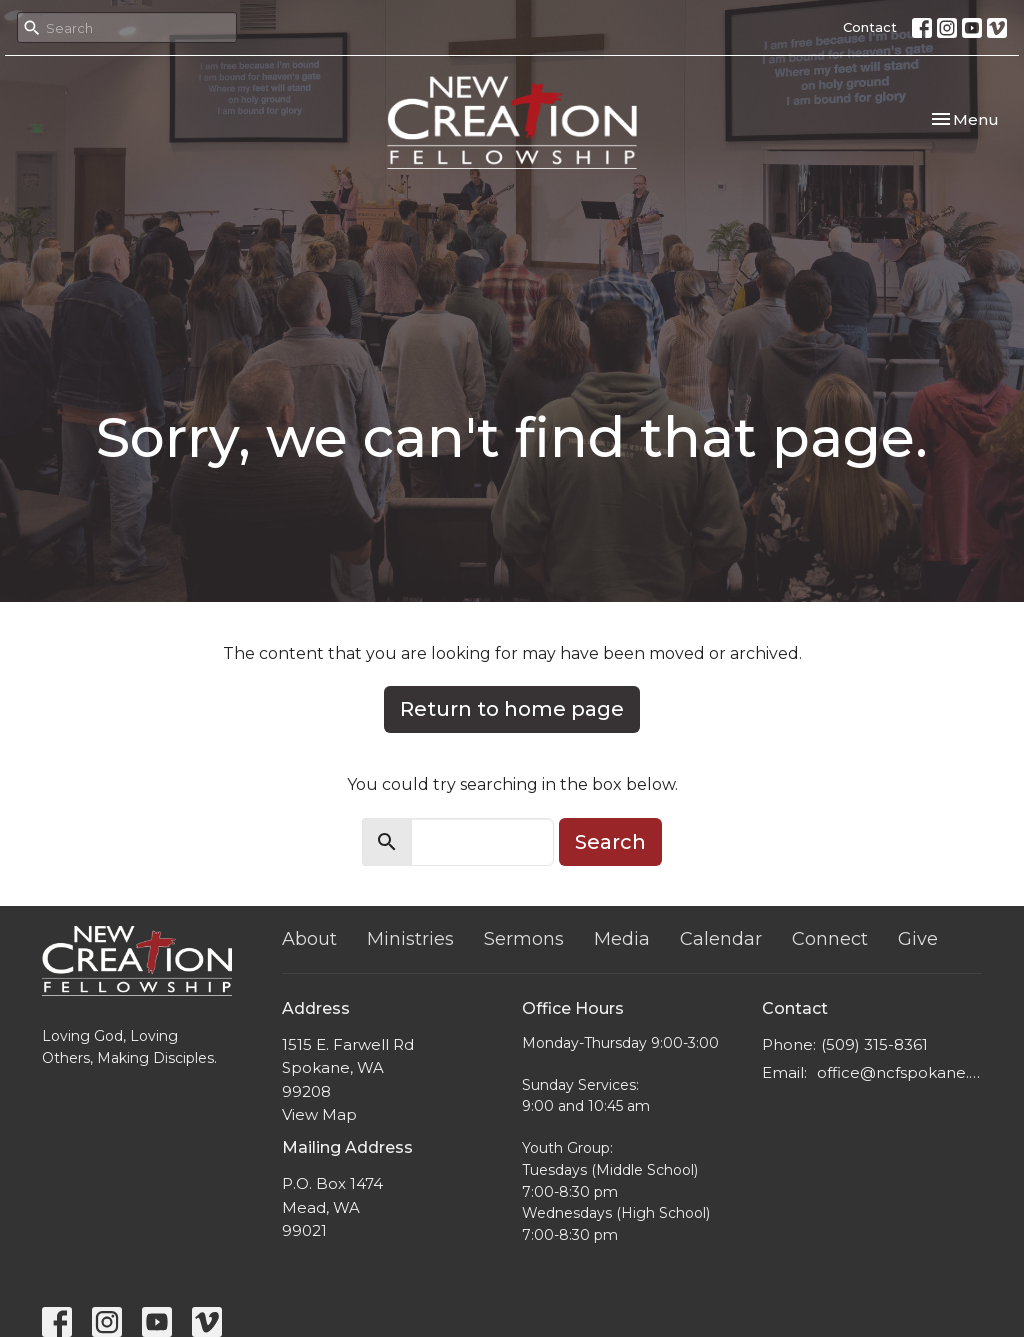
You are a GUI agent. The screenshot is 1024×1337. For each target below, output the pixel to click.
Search (610, 842)
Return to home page (512, 709)
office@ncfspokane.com (899, 1072)
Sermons (524, 939)
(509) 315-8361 (874, 1044)
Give (918, 939)
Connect (830, 939)
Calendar (721, 939)
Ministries (410, 939)
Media (622, 939)
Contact (870, 27)
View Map (319, 1114)
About (309, 939)
